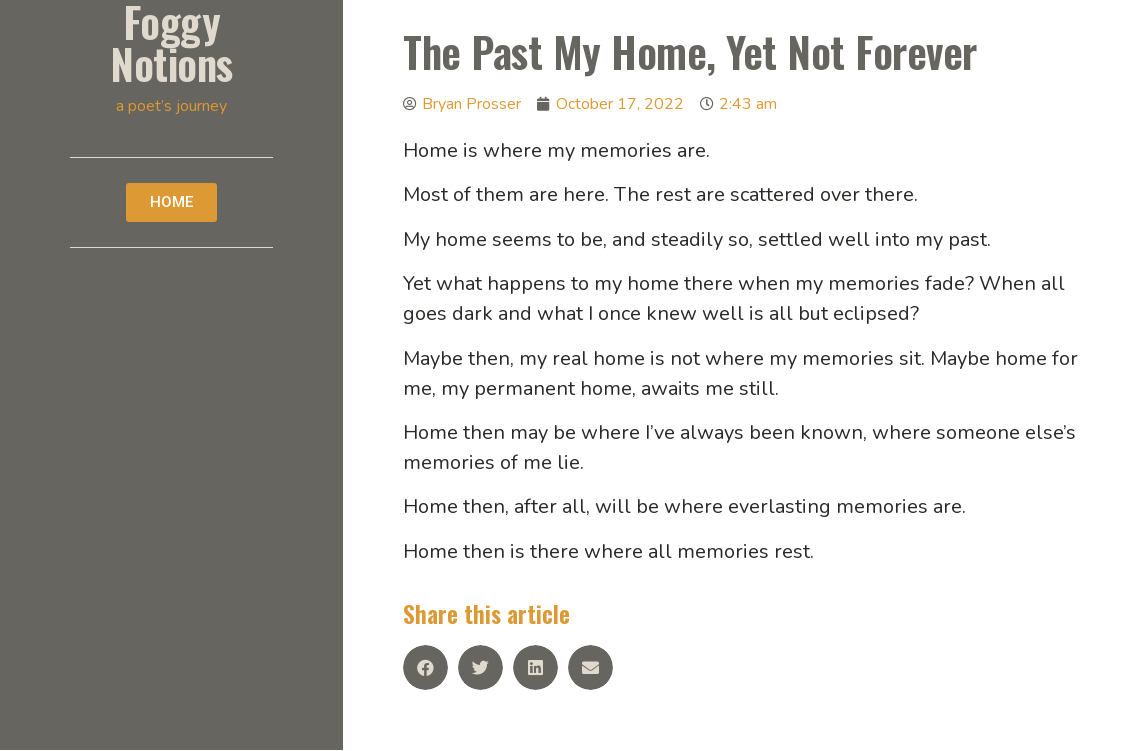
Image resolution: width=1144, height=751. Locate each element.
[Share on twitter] (480, 667)
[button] (171, 202)
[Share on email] (590, 667)
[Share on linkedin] (535, 667)
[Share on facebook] (425, 667)
